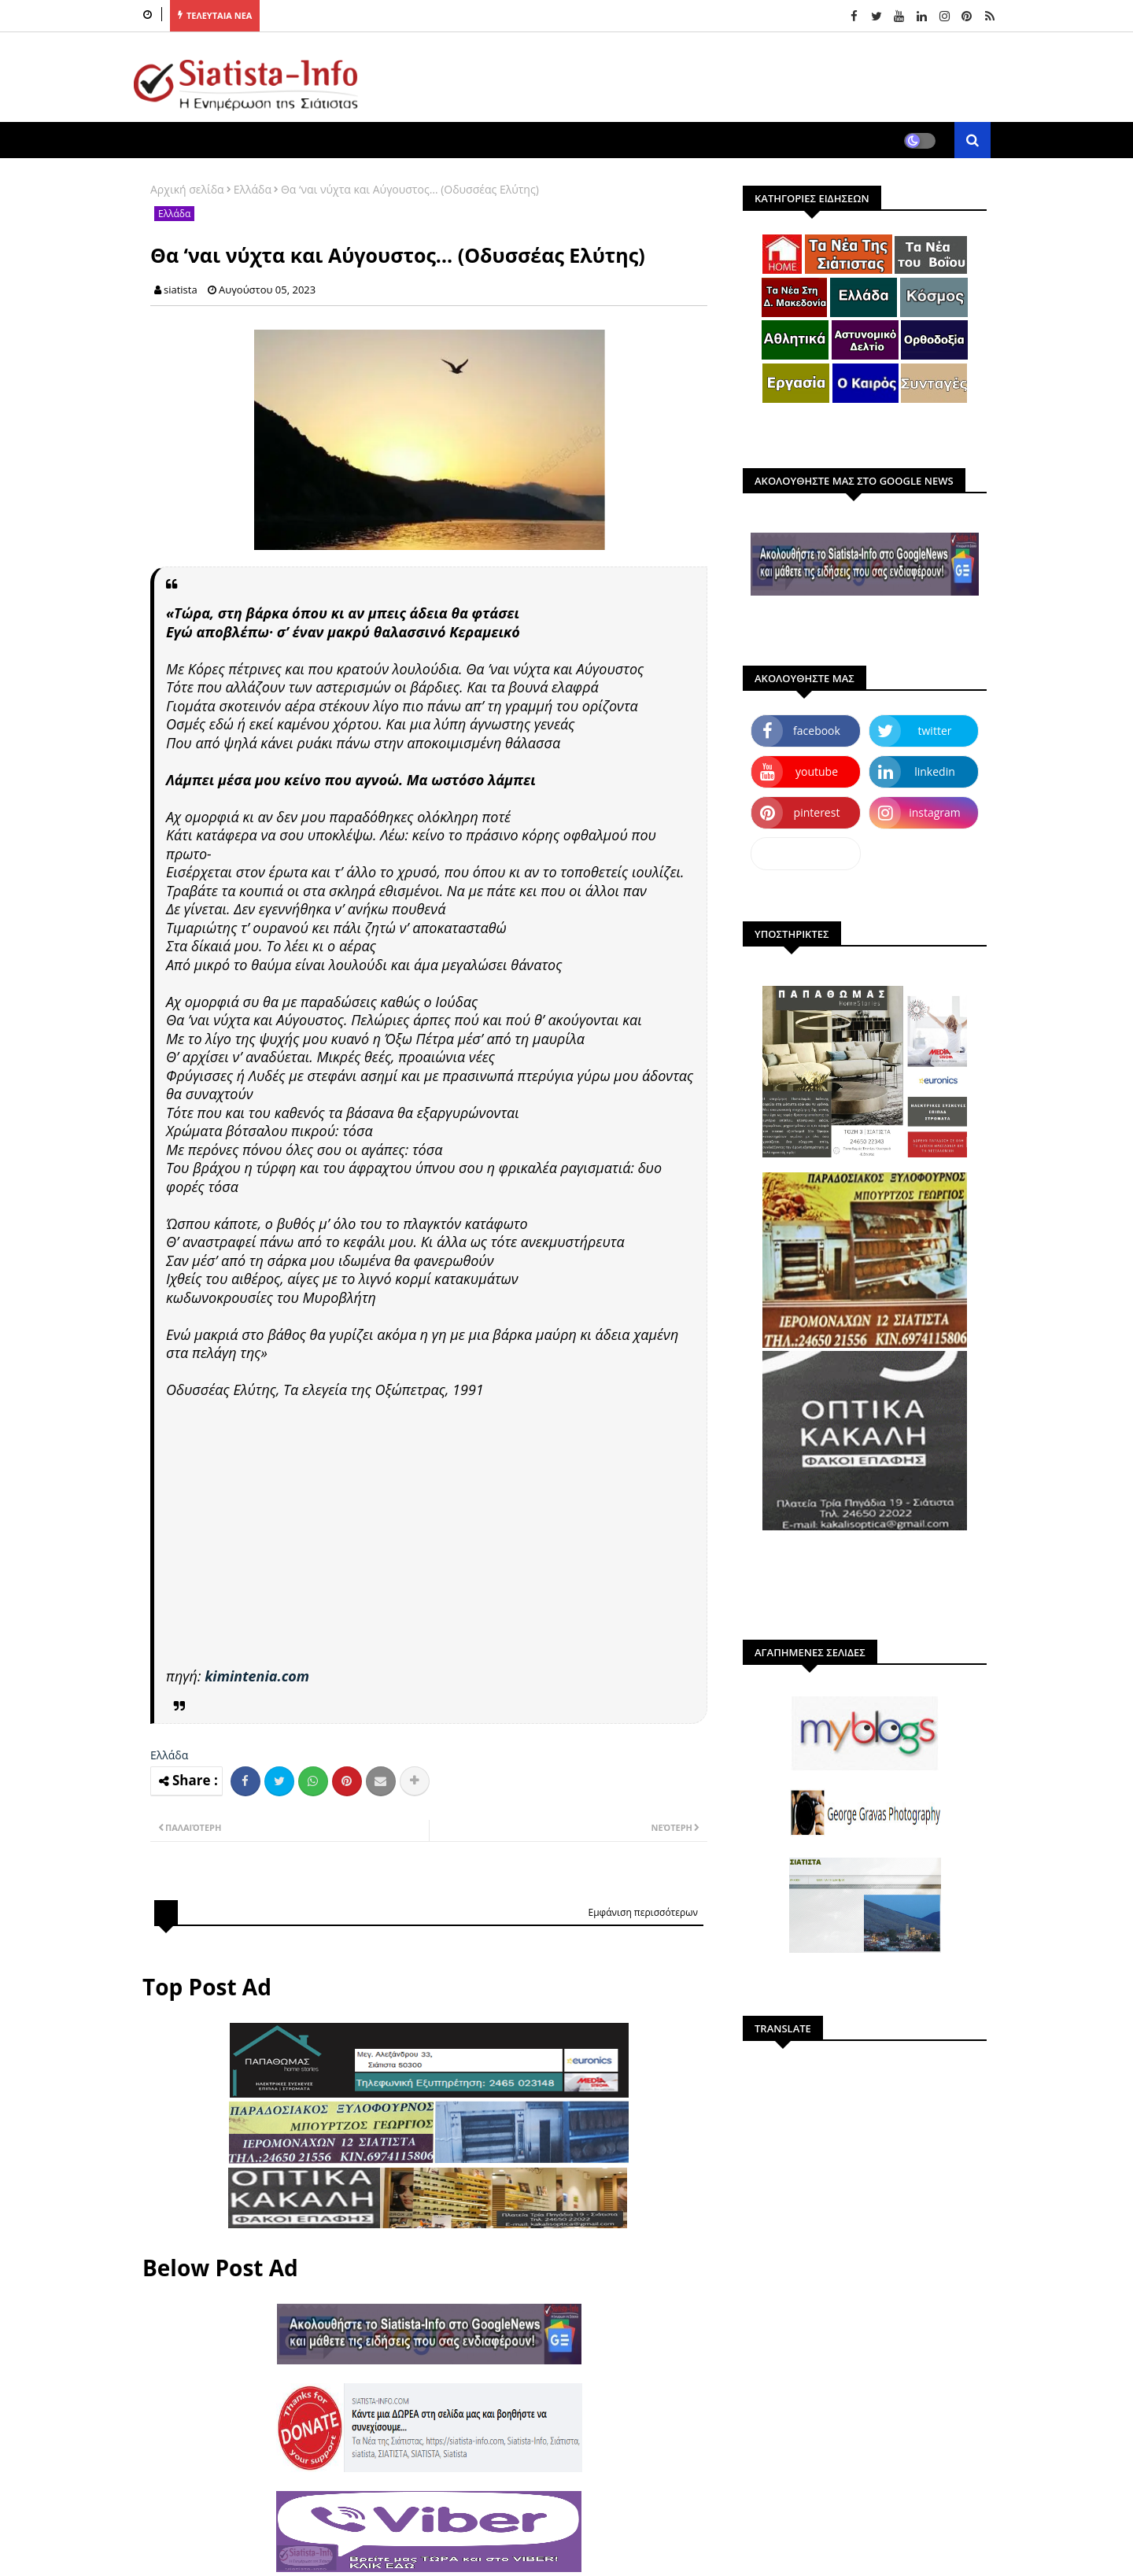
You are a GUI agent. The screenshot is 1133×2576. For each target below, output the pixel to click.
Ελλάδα (252, 189)
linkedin (934, 771)
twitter (935, 730)
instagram (935, 812)
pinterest (817, 812)
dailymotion (805, 853)
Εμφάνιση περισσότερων (643, 1912)
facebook (816, 730)
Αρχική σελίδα (187, 189)
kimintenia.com (257, 1675)
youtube (816, 771)
